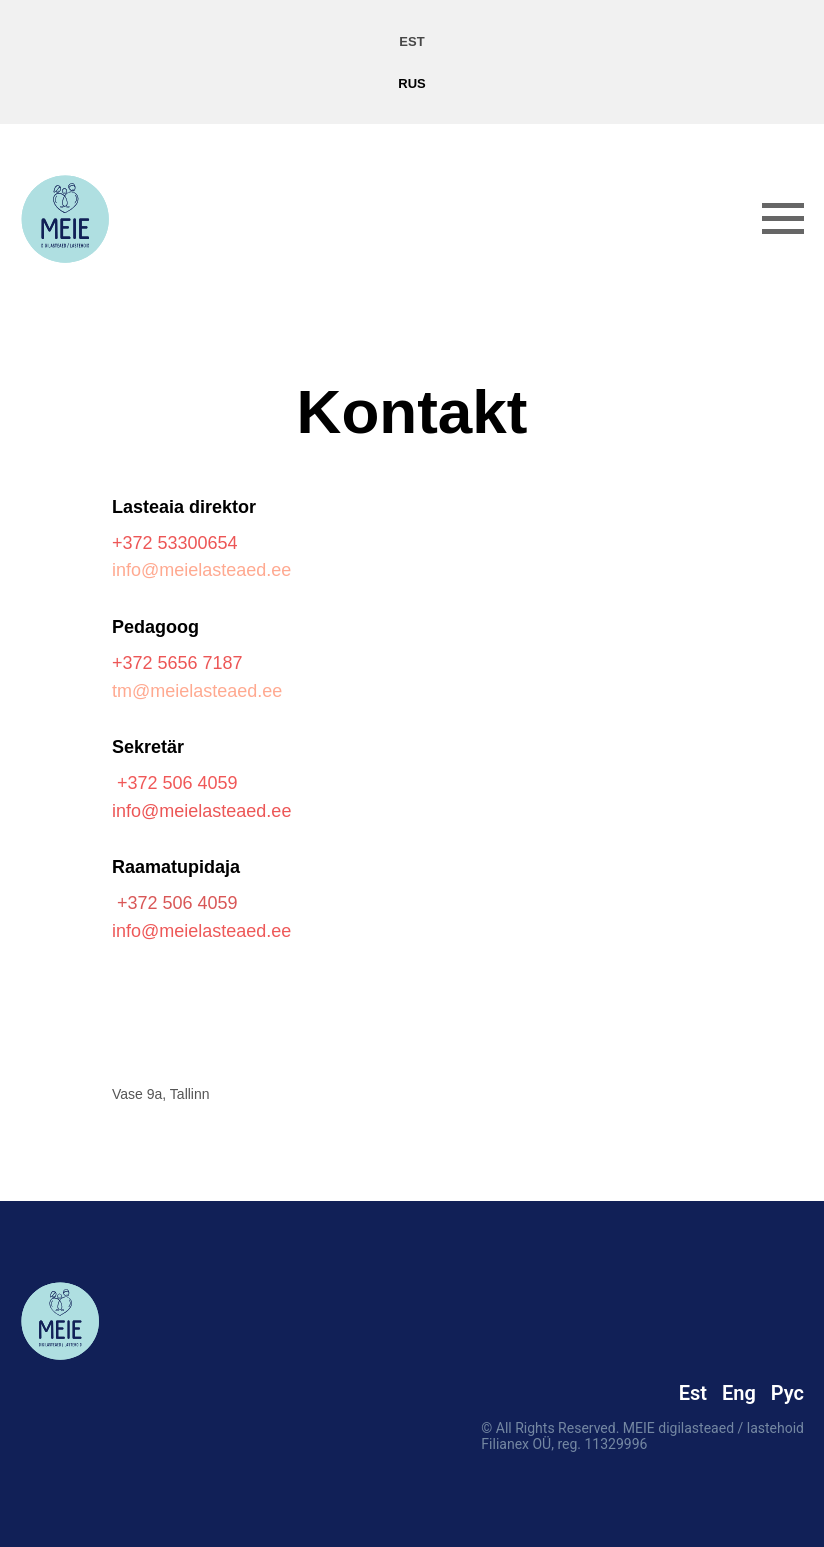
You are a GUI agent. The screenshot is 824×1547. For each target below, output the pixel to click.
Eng (739, 1393)
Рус (787, 1393)
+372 (135, 543)
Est (693, 1393)
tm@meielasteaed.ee (197, 691)
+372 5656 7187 (177, 663)
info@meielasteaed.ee (201, 570)
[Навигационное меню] (783, 219)
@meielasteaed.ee (216, 811)
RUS (411, 83)
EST (411, 41)
